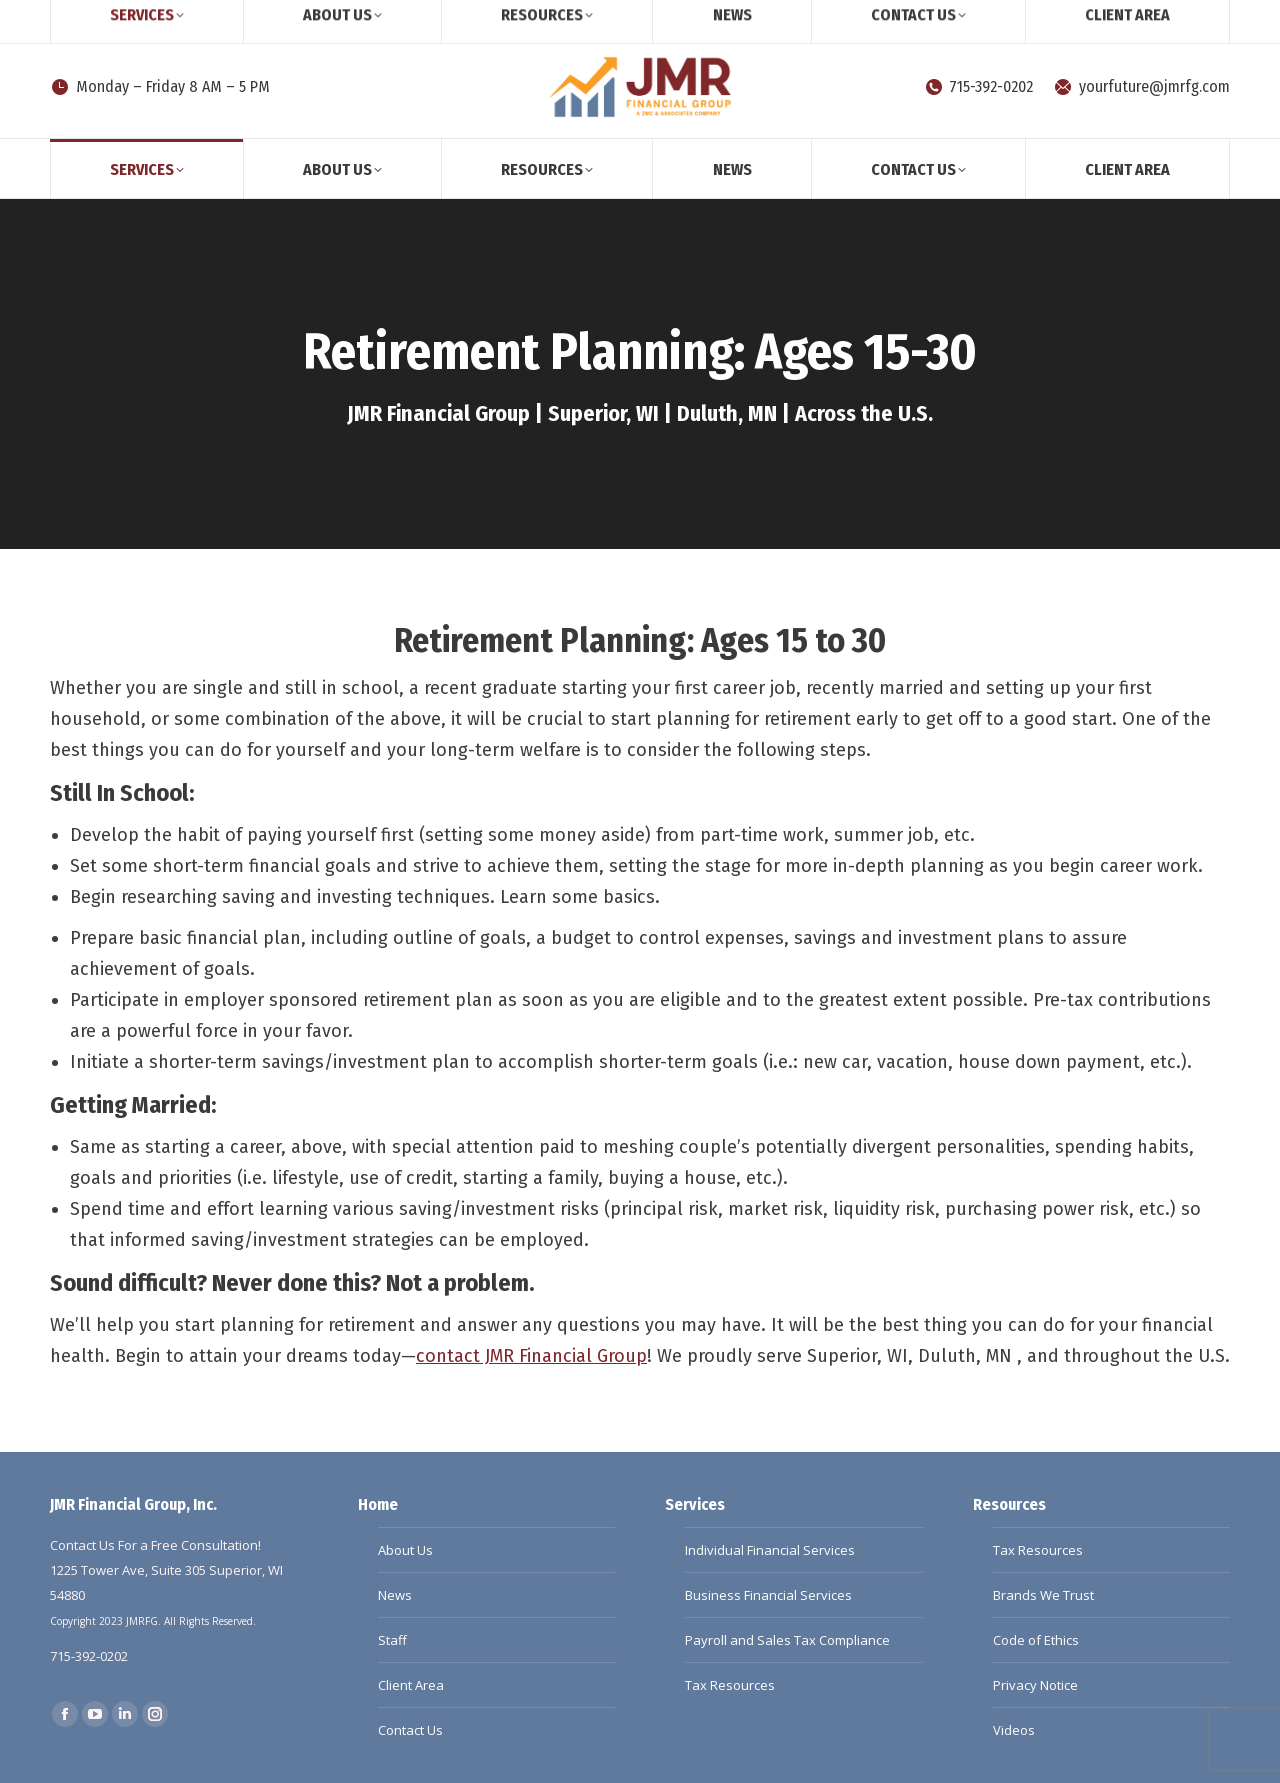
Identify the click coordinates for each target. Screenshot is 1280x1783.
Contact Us (410, 1730)
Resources (1009, 1504)
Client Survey (214, 18)
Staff (392, 1640)
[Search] (100, 18)
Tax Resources (730, 1685)
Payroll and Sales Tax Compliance (787, 1640)
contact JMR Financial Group (531, 1356)
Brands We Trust (1043, 1595)
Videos (1014, 1730)
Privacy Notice (1035, 1685)
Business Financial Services (768, 1595)
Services (695, 1504)
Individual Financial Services (770, 1550)
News (395, 1595)
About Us (405, 1550)
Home (378, 1504)
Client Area (411, 1685)
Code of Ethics (1036, 1640)
